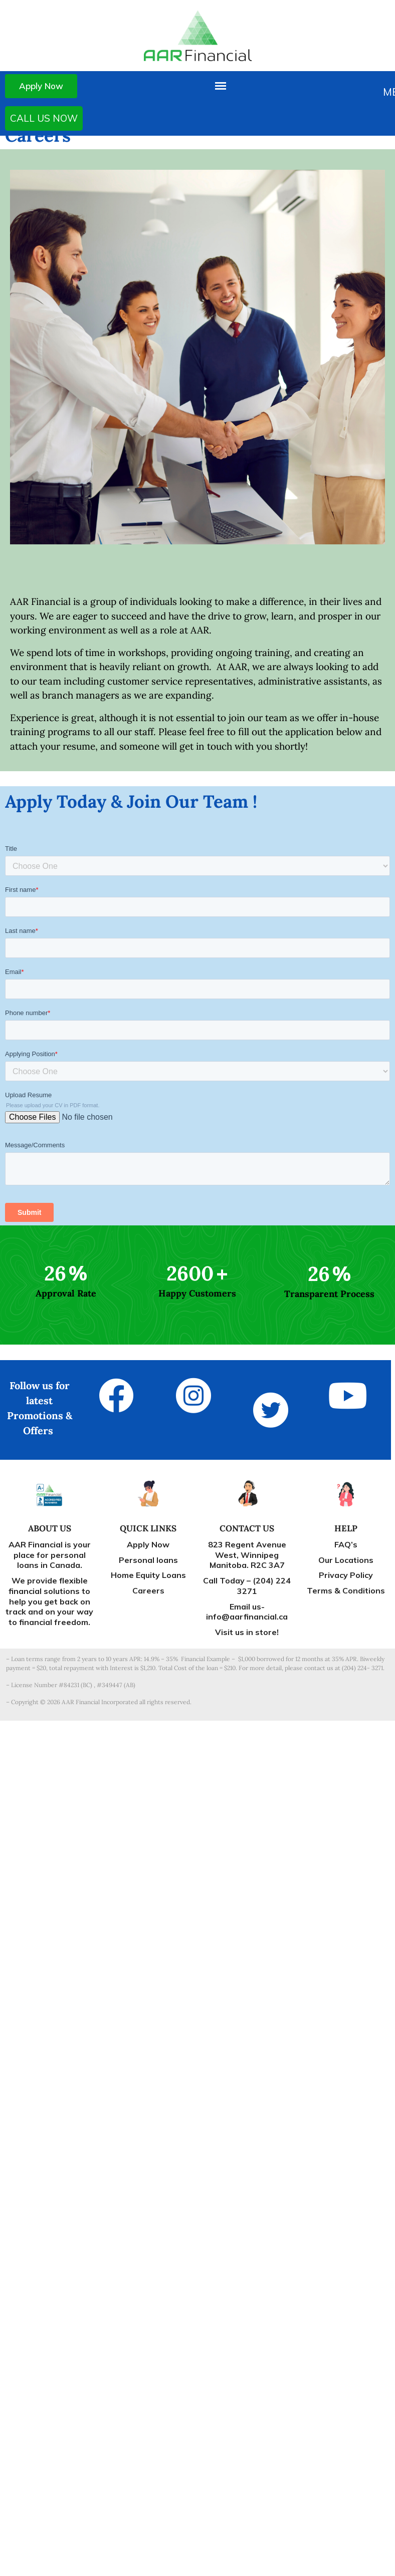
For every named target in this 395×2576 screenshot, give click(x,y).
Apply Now (41, 86)
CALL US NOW (44, 118)
